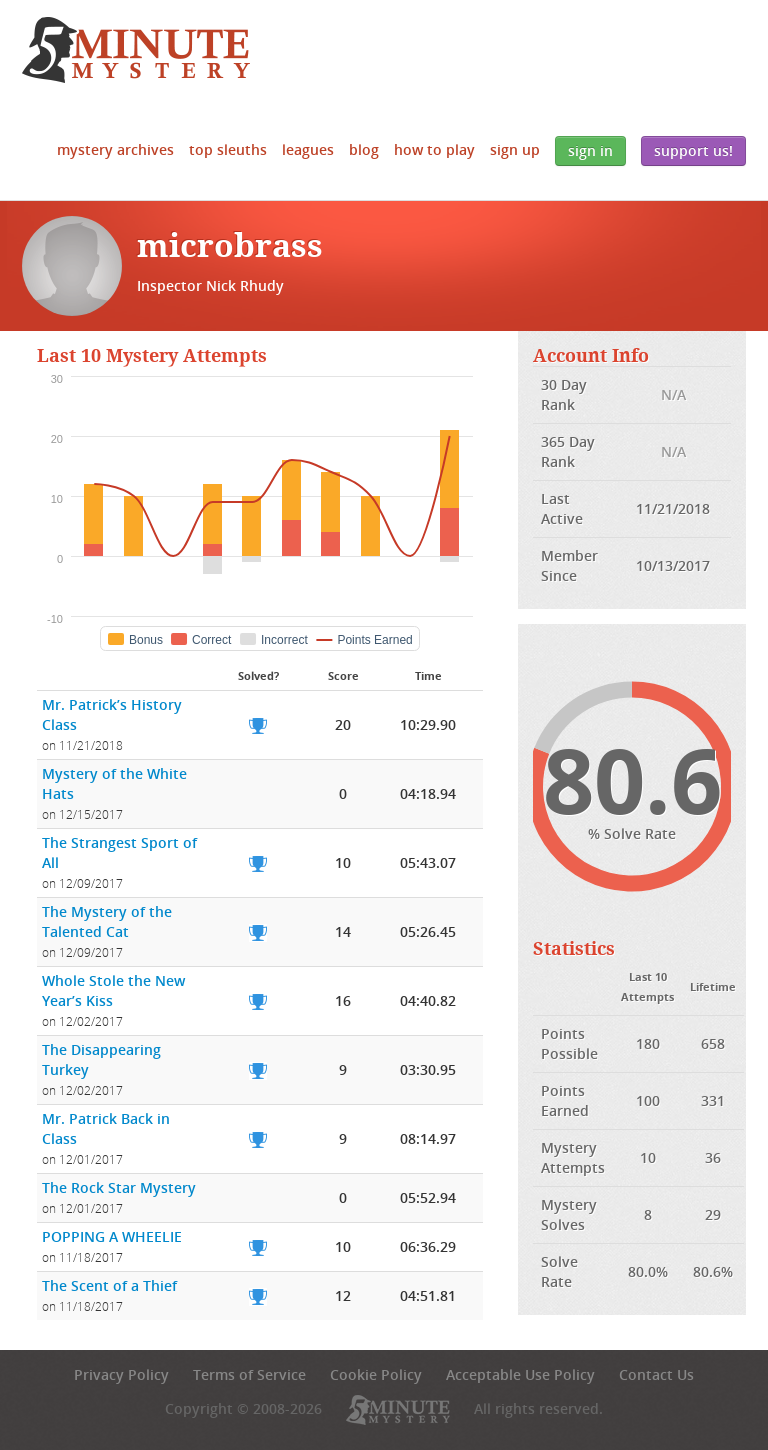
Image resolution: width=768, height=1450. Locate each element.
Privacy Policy (121, 1374)
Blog (364, 149)
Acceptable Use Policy (520, 1374)
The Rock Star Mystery (119, 1187)
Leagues (308, 149)
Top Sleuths (228, 149)
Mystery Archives (115, 149)
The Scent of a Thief (109, 1285)
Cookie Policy (376, 1374)
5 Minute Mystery (136, 50)
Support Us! (693, 150)
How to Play (434, 149)
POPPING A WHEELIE (112, 1236)
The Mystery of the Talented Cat (107, 921)
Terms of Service (249, 1374)
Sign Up (515, 149)
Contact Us (656, 1374)
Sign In (590, 150)
